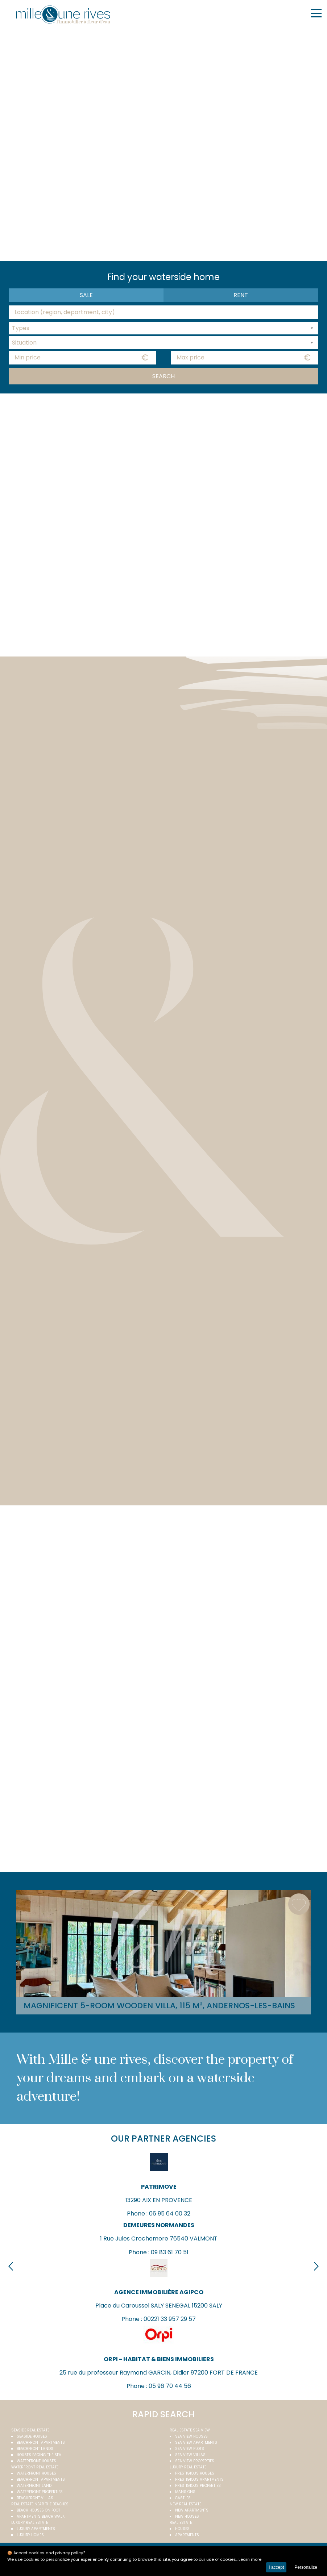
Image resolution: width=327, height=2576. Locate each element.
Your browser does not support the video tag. (163, 143)
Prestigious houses (194, 2473)
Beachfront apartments (41, 2442)
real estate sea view (190, 2430)
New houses (187, 2516)
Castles (183, 2498)
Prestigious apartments (199, 2479)
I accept (276, 2567)
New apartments (191, 2510)
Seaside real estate (30, 2430)
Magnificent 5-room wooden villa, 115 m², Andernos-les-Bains (159, 2005)
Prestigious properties (198, 2485)
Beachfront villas (35, 2498)
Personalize (305, 2567)
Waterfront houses (36, 2461)
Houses (182, 2528)
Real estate (181, 2522)
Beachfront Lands (35, 2448)
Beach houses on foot (38, 2510)
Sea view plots (189, 2448)
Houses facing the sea (39, 2455)
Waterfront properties (40, 2491)
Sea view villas (190, 2455)
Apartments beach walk (41, 2516)
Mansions (185, 2491)
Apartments (187, 2535)
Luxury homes (30, 2535)
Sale (86, 295)
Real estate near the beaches (40, 2504)
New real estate (185, 2504)
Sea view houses (191, 2436)
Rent (240, 295)
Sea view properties (194, 2461)
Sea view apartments (196, 2442)
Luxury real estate (188, 2467)
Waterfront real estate (34, 2467)
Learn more (250, 2559)
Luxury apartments (36, 2528)
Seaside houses (32, 2436)
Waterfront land (34, 2485)
